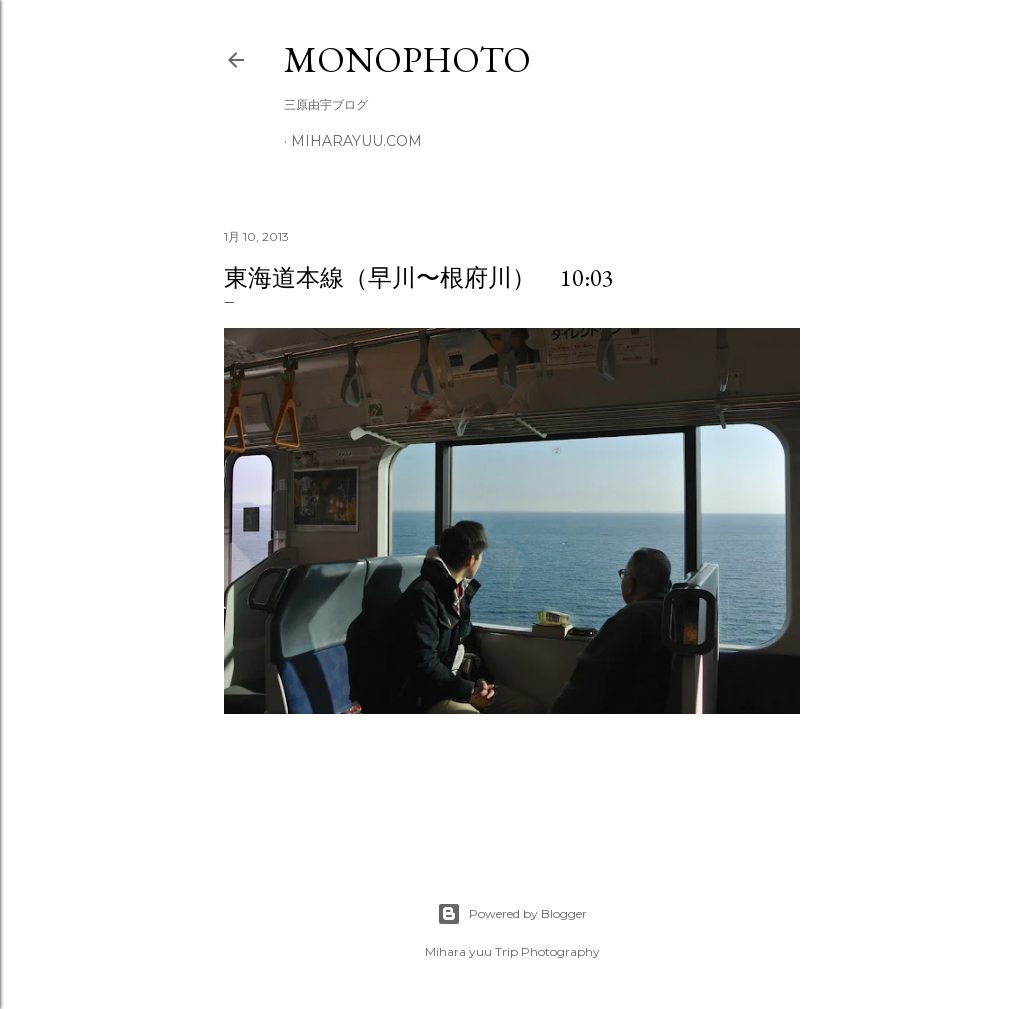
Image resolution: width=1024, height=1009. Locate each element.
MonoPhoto (407, 59)
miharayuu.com (356, 141)
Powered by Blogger (512, 914)
